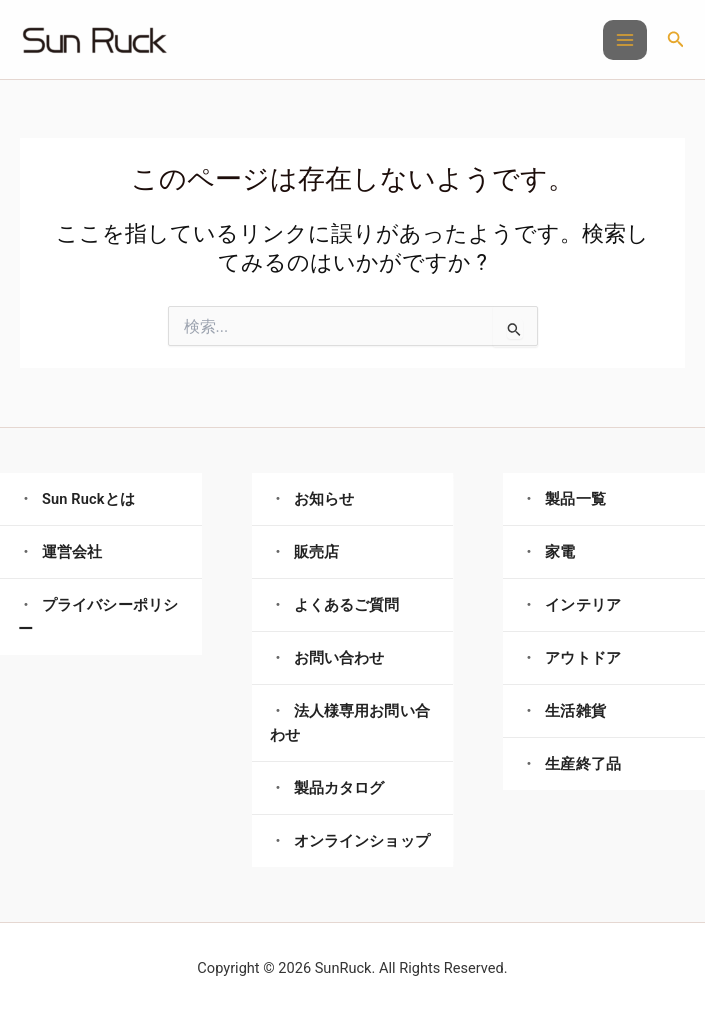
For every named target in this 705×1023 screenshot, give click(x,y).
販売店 (316, 552)
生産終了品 (583, 764)
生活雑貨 (575, 711)
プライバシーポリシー (98, 617)
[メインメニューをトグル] (625, 40)
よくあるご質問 (347, 605)
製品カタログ (339, 788)
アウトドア (583, 658)
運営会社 (72, 552)
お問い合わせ (339, 658)
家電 (560, 552)
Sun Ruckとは (88, 499)
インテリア (583, 605)
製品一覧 (575, 499)
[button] (676, 39)
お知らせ (324, 499)
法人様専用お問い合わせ (350, 723)
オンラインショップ (362, 841)
